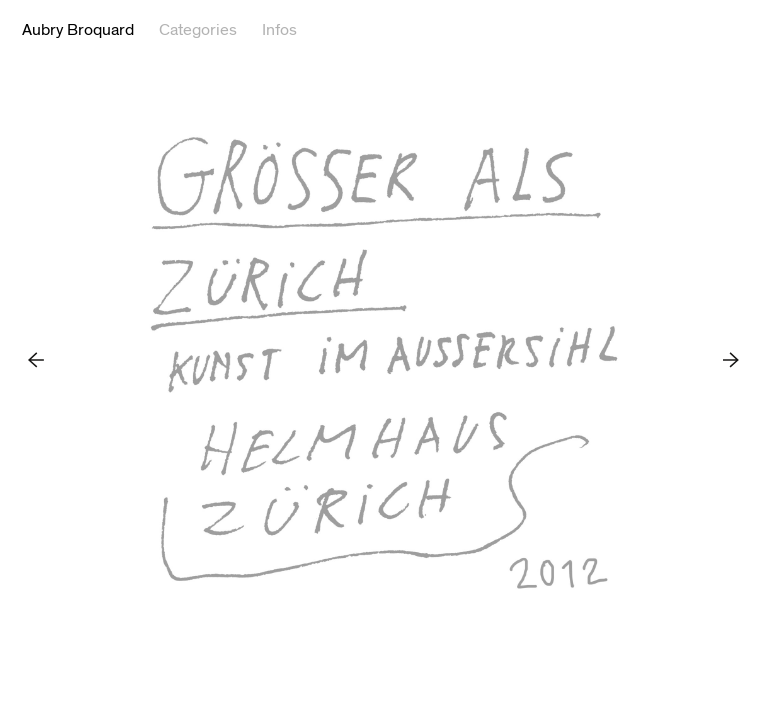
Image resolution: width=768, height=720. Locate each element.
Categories (198, 30)
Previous (36, 359)
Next (731, 359)
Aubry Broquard (78, 30)
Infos (279, 30)
